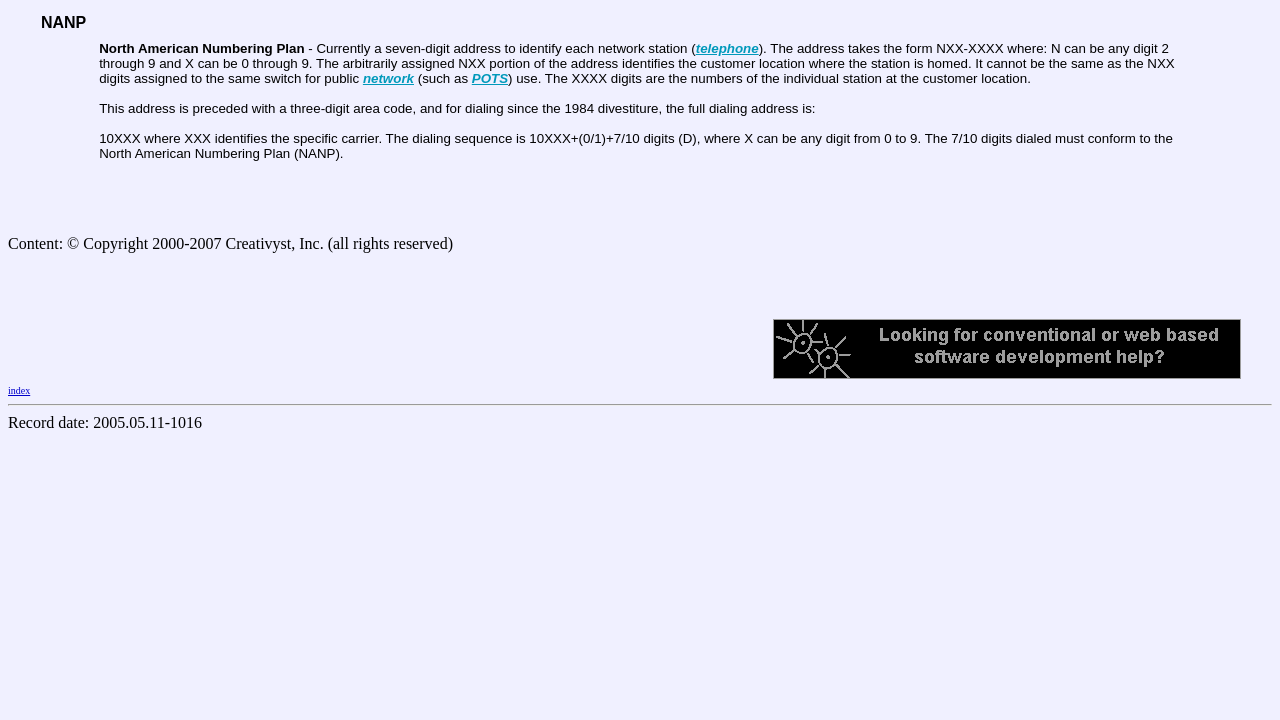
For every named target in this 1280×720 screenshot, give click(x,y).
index (19, 390)
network (388, 78)
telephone (727, 48)
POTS (490, 78)
